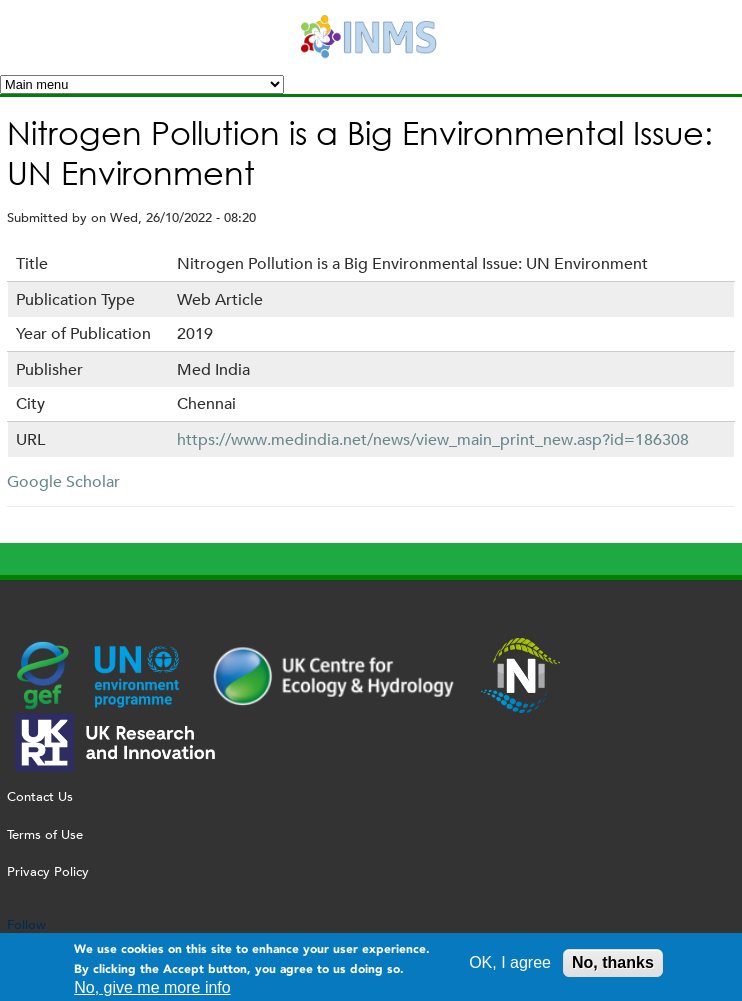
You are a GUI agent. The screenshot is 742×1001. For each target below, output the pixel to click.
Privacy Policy (48, 871)
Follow (26, 924)
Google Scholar (63, 481)
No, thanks (613, 966)
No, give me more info (152, 990)
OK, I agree (510, 966)
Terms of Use (45, 834)
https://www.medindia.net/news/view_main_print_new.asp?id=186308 (433, 439)
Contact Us (40, 796)
